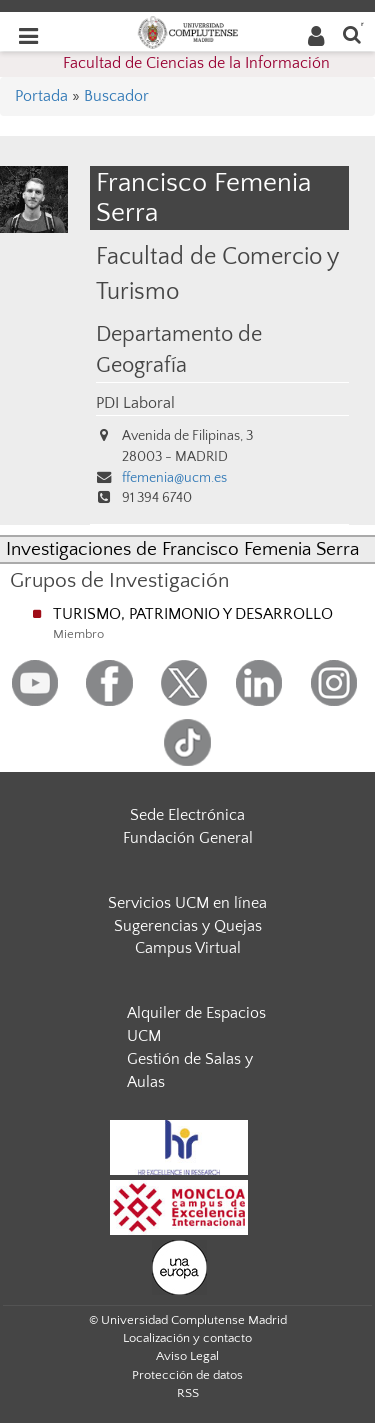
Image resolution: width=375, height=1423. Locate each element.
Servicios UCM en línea (187, 903)
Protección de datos (187, 1375)
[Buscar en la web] (352, 33)
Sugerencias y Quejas (188, 926)
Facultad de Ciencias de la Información (196, 63)
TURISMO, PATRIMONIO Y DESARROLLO (193, 614)
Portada (41, 96)
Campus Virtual (188, 948)
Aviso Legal (187, 1356)
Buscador (116, 96)
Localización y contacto (187, 1338)
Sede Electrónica (187, 815)
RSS (188, 1393)
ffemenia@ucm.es (174, 478)
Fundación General (188, 838)
